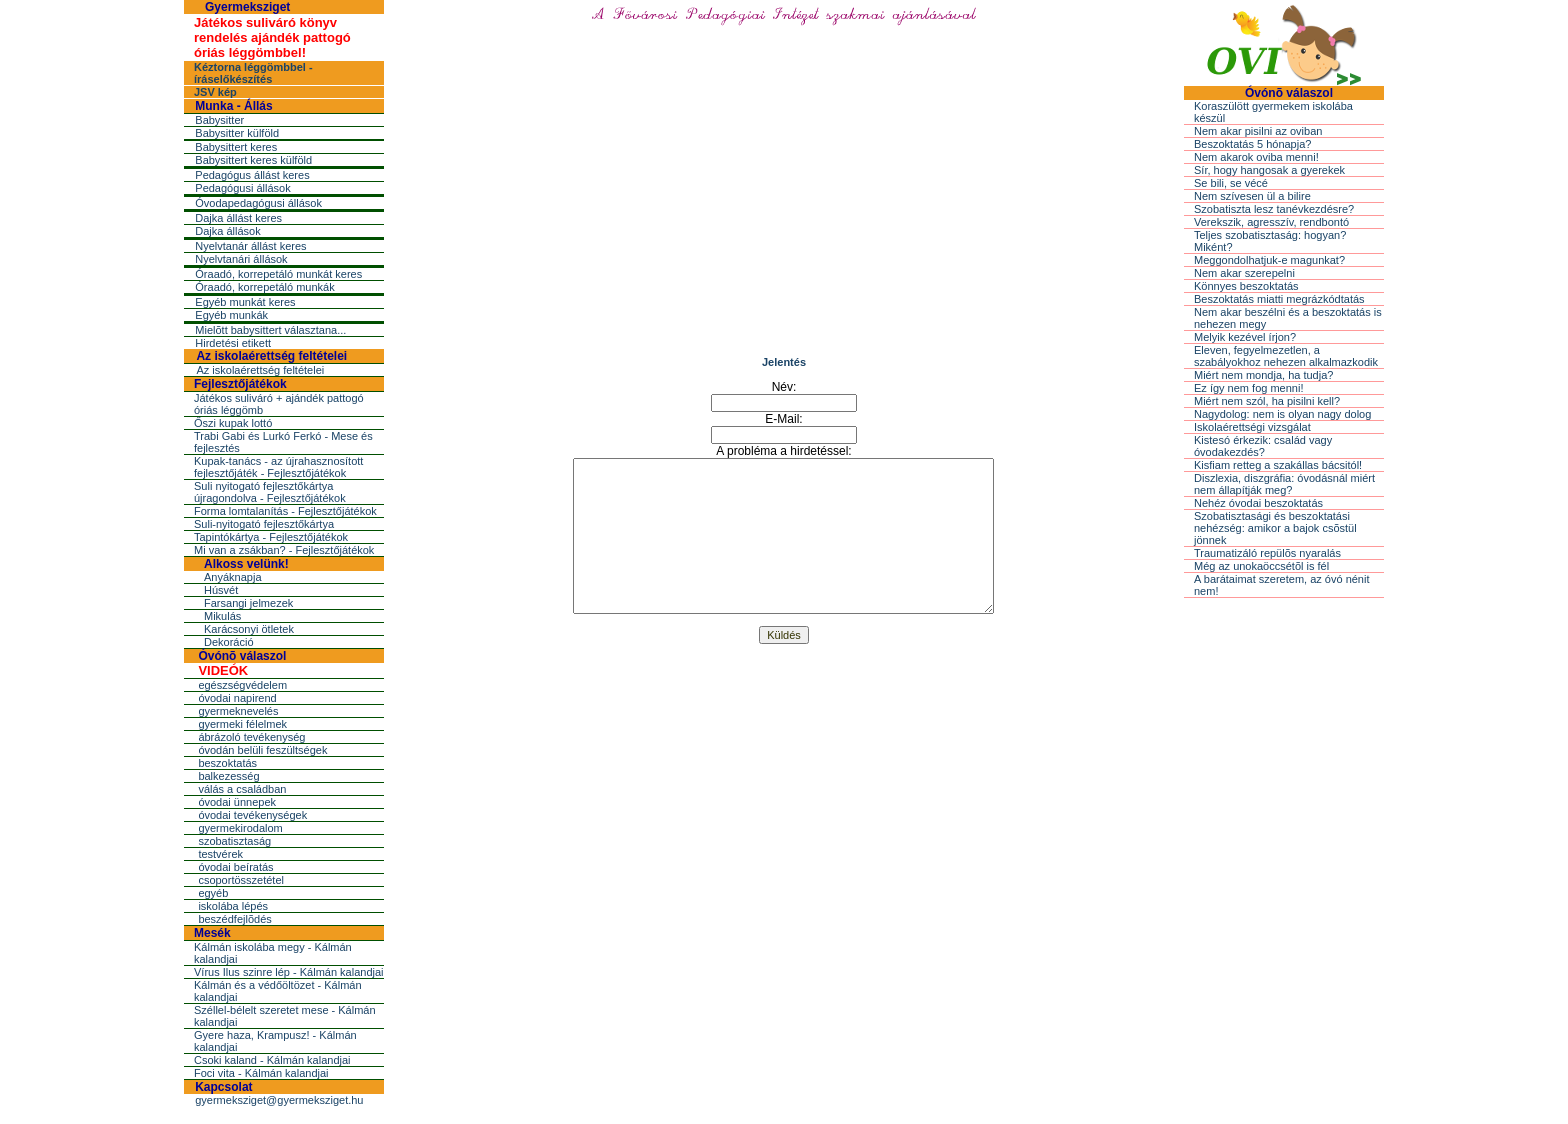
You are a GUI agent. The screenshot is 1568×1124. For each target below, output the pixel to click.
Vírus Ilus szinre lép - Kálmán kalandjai (289, 972)
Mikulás (222, 616)
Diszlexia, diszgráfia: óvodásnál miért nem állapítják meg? (1284, 484)
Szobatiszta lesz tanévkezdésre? (1274, 209)
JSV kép (215, 92)
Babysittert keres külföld (253, 160)
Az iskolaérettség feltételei (271, 356)
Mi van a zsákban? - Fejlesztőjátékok (284, 550)
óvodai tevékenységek (252, 815)
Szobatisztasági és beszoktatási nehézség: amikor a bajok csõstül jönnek (1275, 528)
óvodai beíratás (235, 867)
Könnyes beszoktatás (1246, 286)
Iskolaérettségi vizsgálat (1252, 427)
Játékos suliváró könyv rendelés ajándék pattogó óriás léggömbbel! (272, 37)
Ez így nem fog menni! (1248, 388)
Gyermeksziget (247, 7)
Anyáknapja (233, 577)
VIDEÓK (223, 670)
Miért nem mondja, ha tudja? (1263, 375)
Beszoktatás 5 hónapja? (1252, 144)
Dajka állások (227, 231)
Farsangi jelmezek (248, 603)
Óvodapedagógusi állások (258, 203)
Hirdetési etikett (233, 343)
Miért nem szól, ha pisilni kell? (1267, 401)
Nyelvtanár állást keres (250, 246)
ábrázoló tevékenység (251, 737)
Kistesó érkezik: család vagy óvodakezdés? (1263, 446)
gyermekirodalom (240, 828)
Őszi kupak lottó (233, 423)
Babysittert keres (236, 147)
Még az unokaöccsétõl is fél (1261, 566)
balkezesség (228, 776)
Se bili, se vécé (1231, 183)
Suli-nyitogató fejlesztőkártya (264, 524)
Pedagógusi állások (242, 188)
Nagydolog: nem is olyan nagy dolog (1282, 414)
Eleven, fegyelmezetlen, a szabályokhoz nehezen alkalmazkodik (1286, 356)
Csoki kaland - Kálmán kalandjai (272, 1060)
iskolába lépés (233, 906)
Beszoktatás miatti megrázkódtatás (1279, 299)
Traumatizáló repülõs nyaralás (1267, 553)
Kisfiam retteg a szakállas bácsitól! (1278, 465)
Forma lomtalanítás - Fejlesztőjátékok (285, 511)
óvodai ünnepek (237, 802)
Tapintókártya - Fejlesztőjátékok (271, 537)
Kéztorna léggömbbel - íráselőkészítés (253, 73)
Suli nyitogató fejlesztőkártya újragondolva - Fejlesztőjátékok (270, 492)
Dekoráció (229, 642)
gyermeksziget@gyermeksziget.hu (279, 1100)
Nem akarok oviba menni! (1256, 157)
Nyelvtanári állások (241, 259)
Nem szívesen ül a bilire (1252, 196)
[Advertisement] (784, 205)
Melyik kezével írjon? (1245, 337)
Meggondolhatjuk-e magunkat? (1269, 260)
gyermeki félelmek (242, 724)
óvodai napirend (237, 698)
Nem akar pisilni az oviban (1258, 131)
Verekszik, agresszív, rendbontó (1271, 222)
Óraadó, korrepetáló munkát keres (278, 274)
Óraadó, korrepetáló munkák (264, 287)
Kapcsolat (223, 1087)
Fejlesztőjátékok (240, 384)
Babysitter (219, 120)
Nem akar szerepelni (1244, 273)
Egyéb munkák (231, 315)
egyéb (213, 893)
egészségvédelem (242, 685)
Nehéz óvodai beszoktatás (1258, 503)
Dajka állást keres (238, 218)
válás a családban (242, 789)
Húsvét (221, 590)
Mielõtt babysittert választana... (270, 330)
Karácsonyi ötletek (249, 629)
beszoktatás (227, 763)
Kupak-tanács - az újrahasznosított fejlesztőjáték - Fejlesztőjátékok (278, 467)
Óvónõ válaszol (242, 656)
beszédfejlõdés (234, 919)
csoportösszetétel (241, 880)
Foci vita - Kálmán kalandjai (261, 1073)
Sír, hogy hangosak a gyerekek (1269, 170)
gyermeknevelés (238, 711)
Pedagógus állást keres (252, 175)
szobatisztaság (234, 841)
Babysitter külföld (237, 133)
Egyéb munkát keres (245, 302)
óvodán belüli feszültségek (262, 750)
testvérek (220, 854)
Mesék (212, 933)
